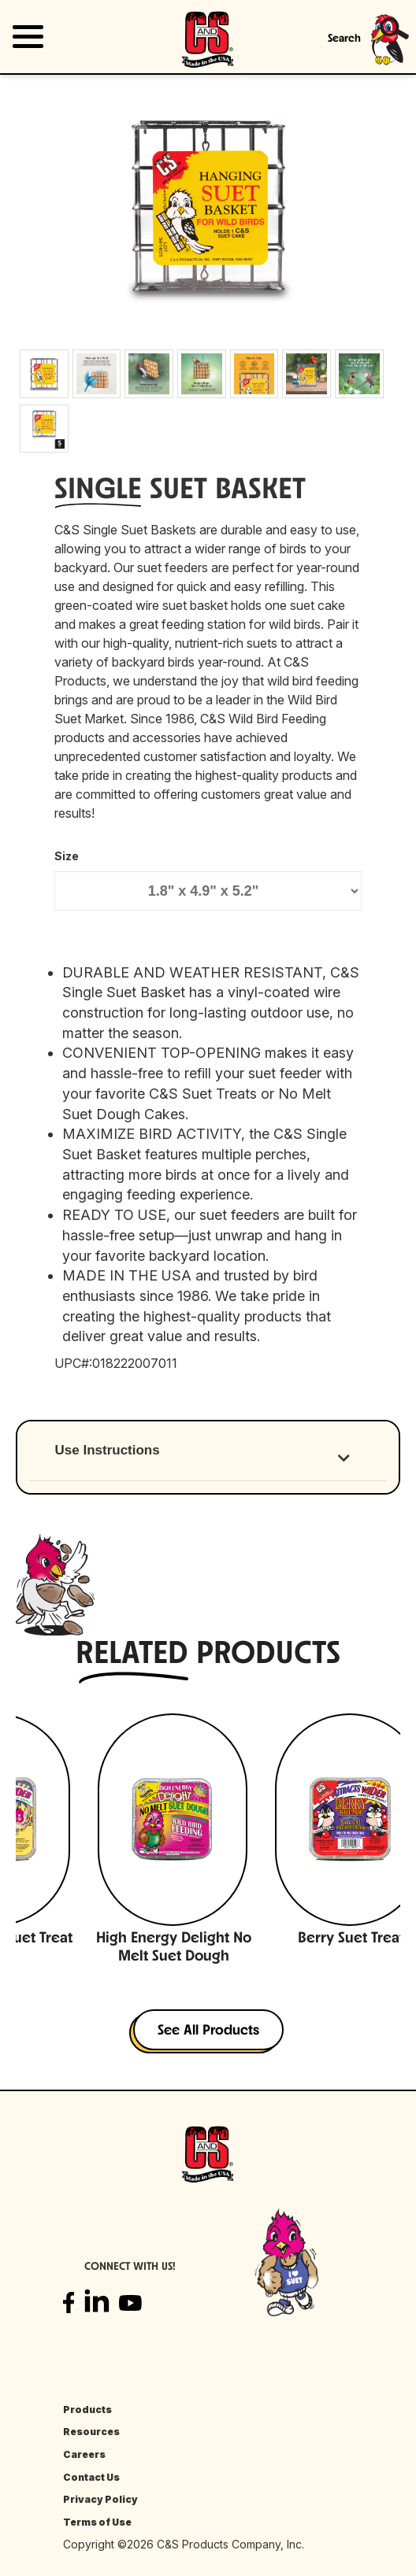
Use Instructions (107, 1450)
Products (87, 2409)
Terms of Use (97, 2522)
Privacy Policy (100, 2499)
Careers (84, 2454)
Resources (91, 2431)
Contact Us (91, 2477)
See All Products (208, 2030)
